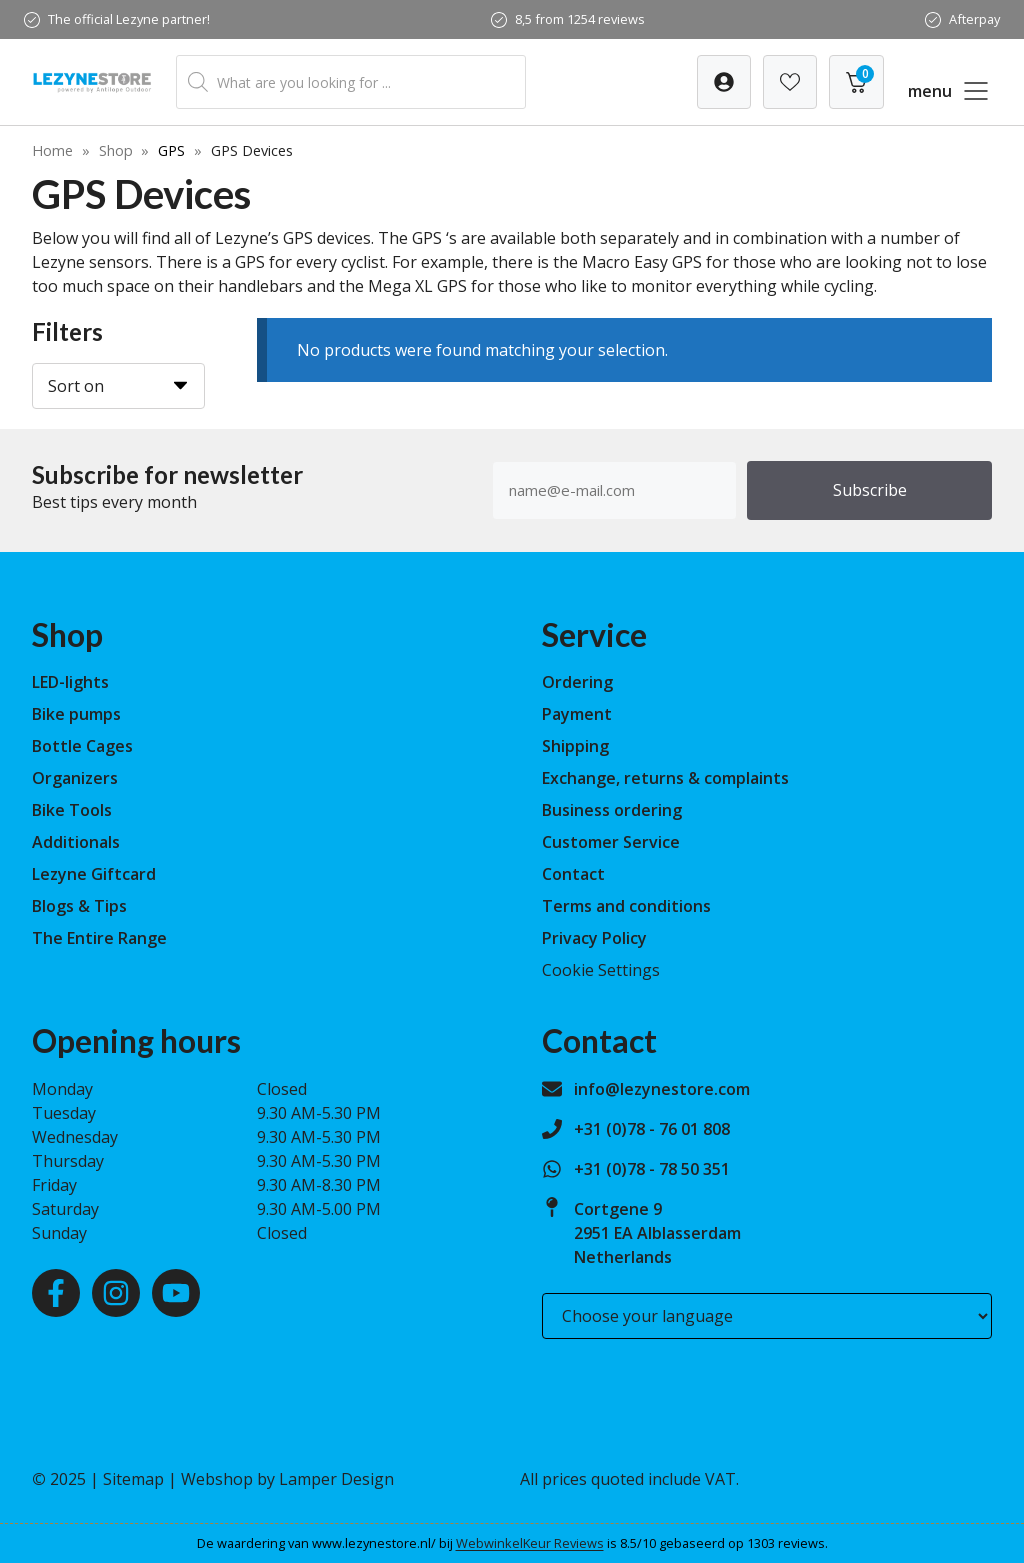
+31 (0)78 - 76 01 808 (652, 1129)
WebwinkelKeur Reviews (530, 1543)
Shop (116, 150)
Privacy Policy (594, 938)
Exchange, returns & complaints (665, 778)
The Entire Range (99, 938)
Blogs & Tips (79, 906)
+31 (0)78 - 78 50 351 (652, 1169)
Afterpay (974, 19)
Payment (577, 714)
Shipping (575, 746)
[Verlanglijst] (724, 82)
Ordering (577, 682)
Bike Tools (72, 810)
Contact (573, 874)
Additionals (76, 842)
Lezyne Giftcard (94, 874)
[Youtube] (176, 1293)
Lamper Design (336, 1479)
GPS (171, 150)
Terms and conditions (626, 906)
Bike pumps (76, 714)
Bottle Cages (82, 746)
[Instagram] (116, 1293)
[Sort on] (118, 386)
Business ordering (612, 810)
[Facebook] (56, 1293)
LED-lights (70, 682)
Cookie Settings (601, 970)
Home (52, 150)
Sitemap (133, 1479)
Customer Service (611, 842)
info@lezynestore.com (662, 1089)
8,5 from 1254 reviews (580, 19)
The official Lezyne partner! (129, 19)
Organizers (75, 778)
